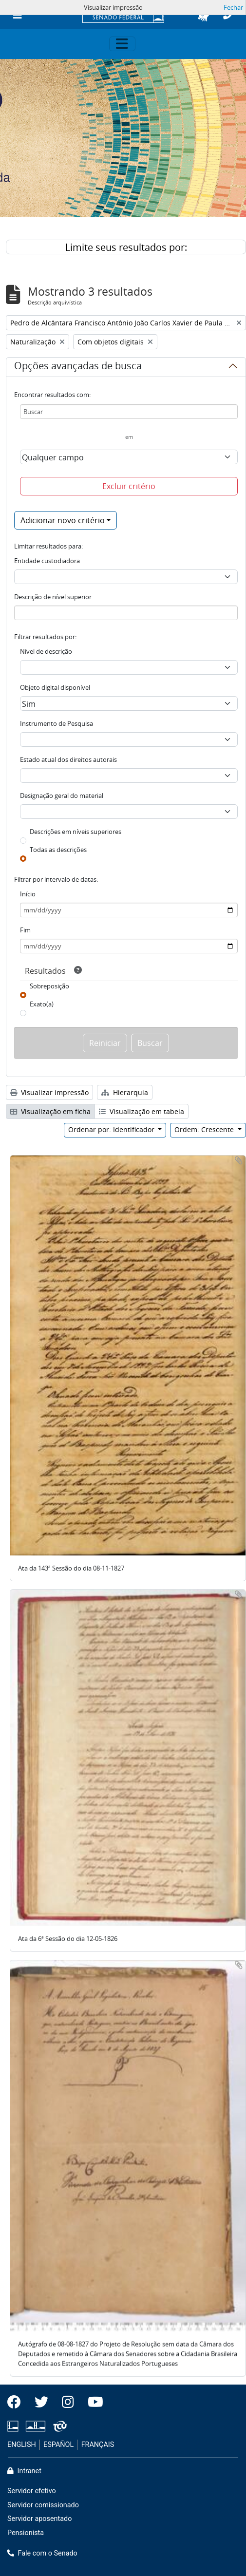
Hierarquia (124, 1092)
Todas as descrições (58, 849)
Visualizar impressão (49, 1092)
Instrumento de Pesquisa (56, 723)
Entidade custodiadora (47, 560)
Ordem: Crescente (205, 1129)
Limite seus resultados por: (126, 247)
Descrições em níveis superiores (75, 831)
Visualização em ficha (50, 1111)
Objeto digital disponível (55, 687)
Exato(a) (42, 1004)
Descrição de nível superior (53, 596)
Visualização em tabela (141, 1111)
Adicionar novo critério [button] (62, 520)
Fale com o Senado (42, 2553)
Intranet (24, 2471)
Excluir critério (128, 486)
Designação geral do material (61, 795)
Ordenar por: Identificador (112, 1129)
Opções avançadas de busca (78, 367)
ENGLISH (21, 2445)
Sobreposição (49, 986)
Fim (25, 930)
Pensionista (25, 2533)
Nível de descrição (46, 651)
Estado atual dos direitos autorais (68, 759)
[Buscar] (129, 411)
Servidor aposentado (39, 2519)
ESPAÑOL (58, 2445)
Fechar (233, 7)
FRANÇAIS (97, 2445)
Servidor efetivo (31, 2491)
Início (28, 894)
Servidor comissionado (43, 2505)
